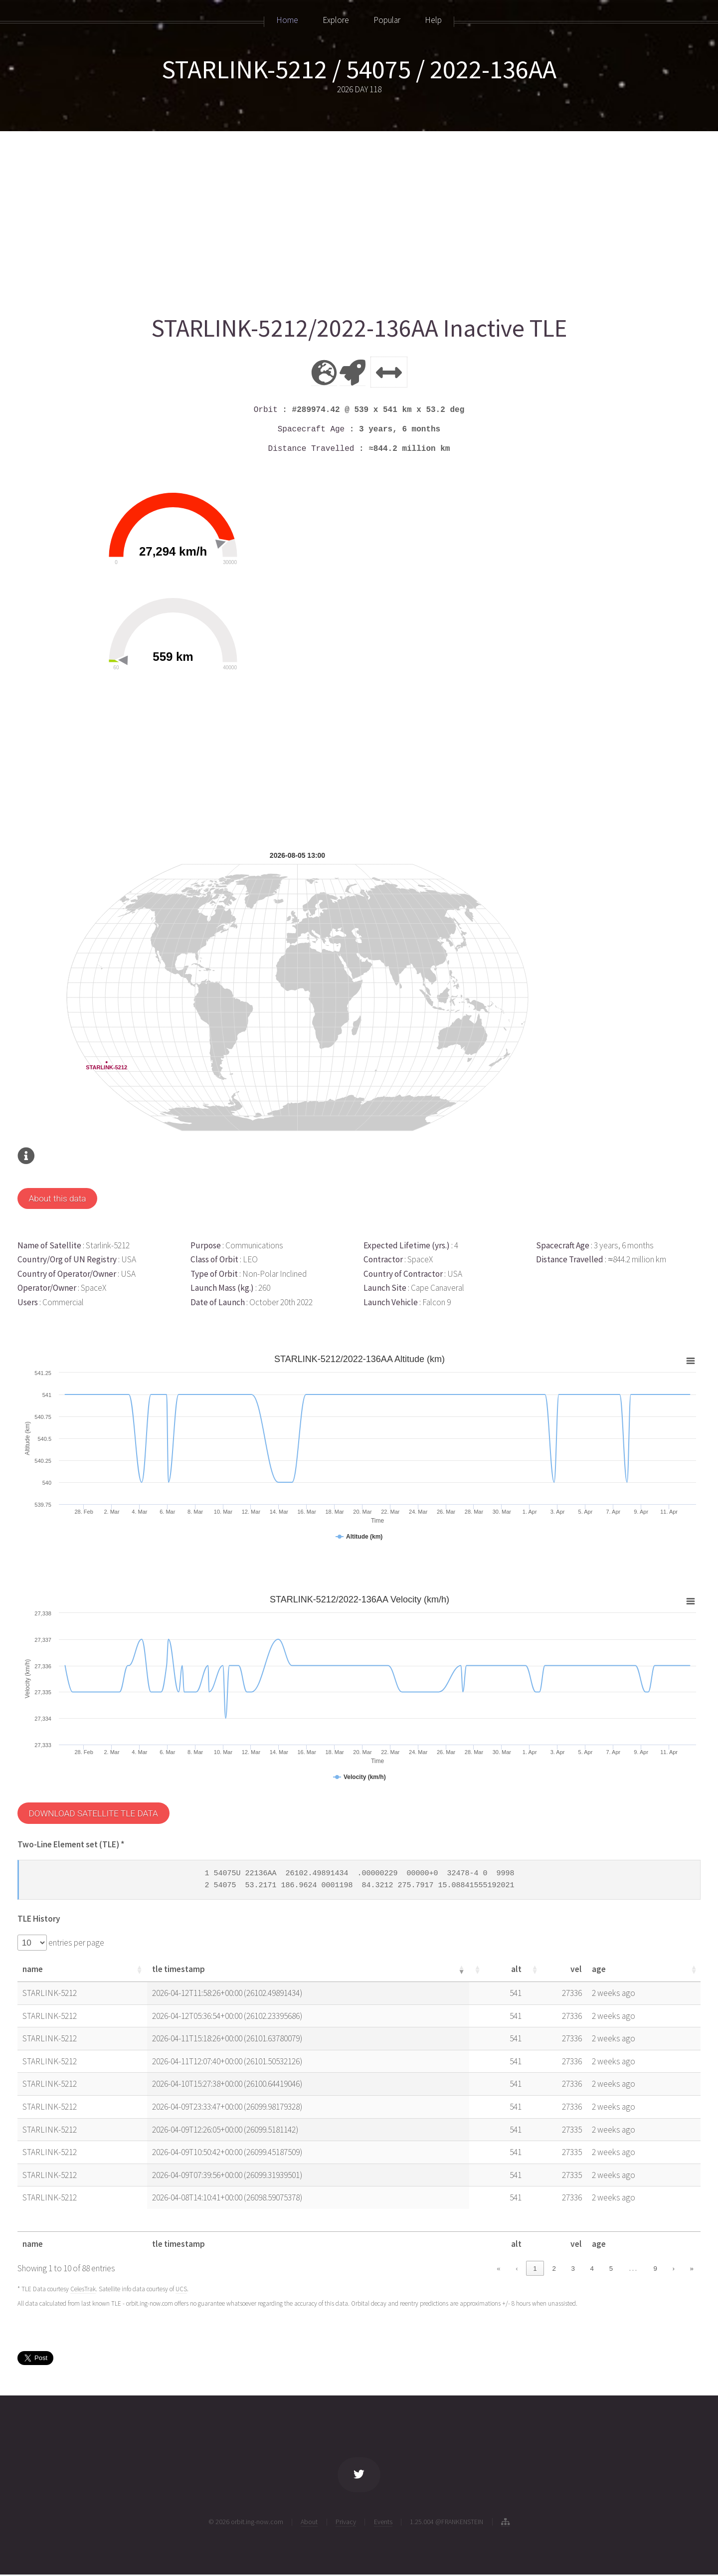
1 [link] (535, 2268)
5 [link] (611, 2268)
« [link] (498, 2268)
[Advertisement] (316, 218)
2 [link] (553, 2268)
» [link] (692, 2268)
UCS (181, 2289)
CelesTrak (83, 2289)
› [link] (673, 2268)
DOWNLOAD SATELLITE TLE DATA (93, 1813)
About (309, 2521)
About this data (57, 1198)
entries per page (75, 1942)
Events (383, 2521)
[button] (151, 1970)
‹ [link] (517, 2268)
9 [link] (655, 2268)
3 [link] (573, 2268)
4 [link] (592, 2268)
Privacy (346, 2521)
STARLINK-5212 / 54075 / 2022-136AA (359, 69)
